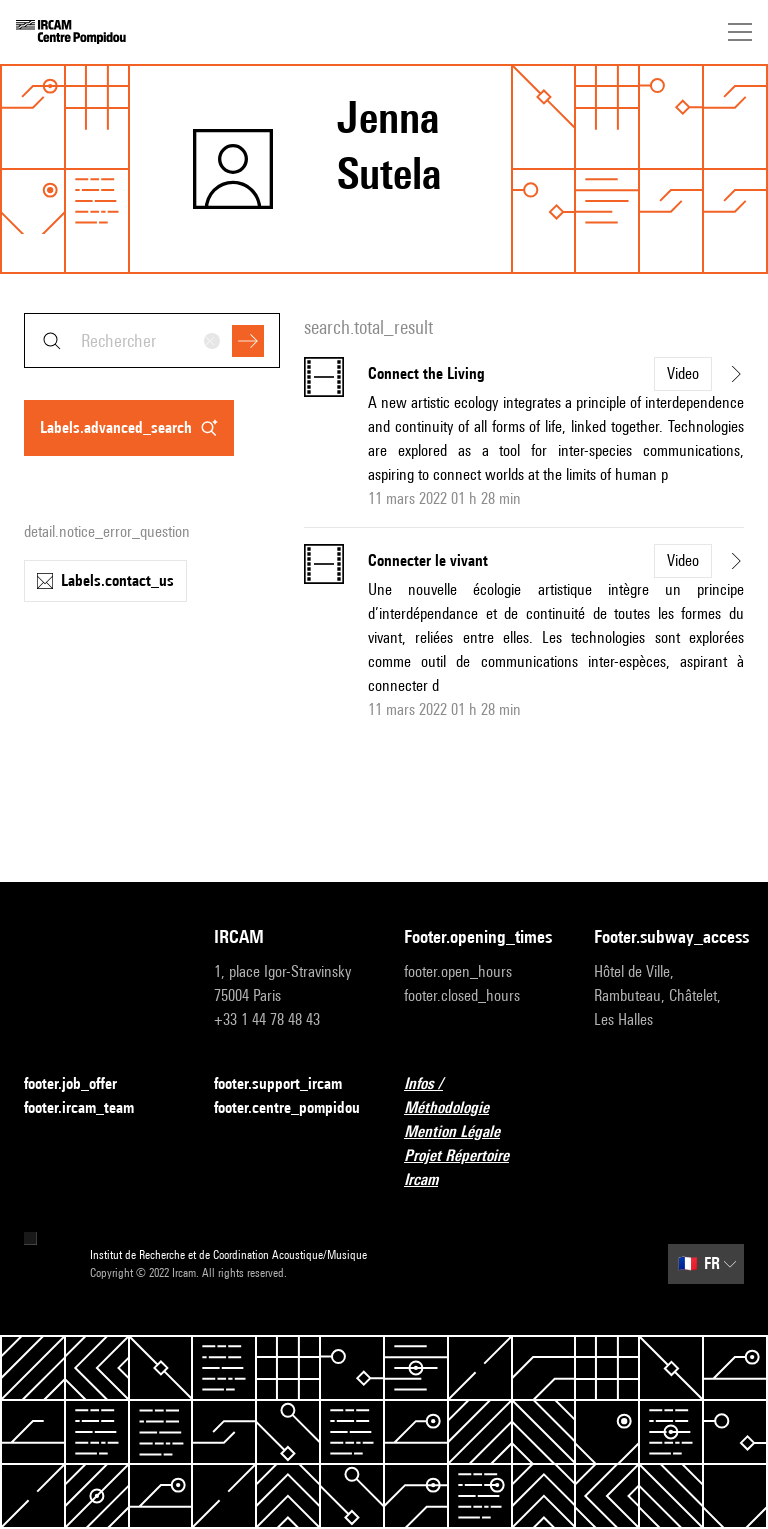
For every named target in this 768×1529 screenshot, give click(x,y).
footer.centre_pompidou (287, 1107)
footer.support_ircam (289, 1084)
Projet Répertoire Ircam (479, 1167)
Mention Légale (464, 1132)
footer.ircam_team (91, 1108)
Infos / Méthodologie (479, 1095)
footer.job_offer (82, 1084)
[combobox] (152, 340)
